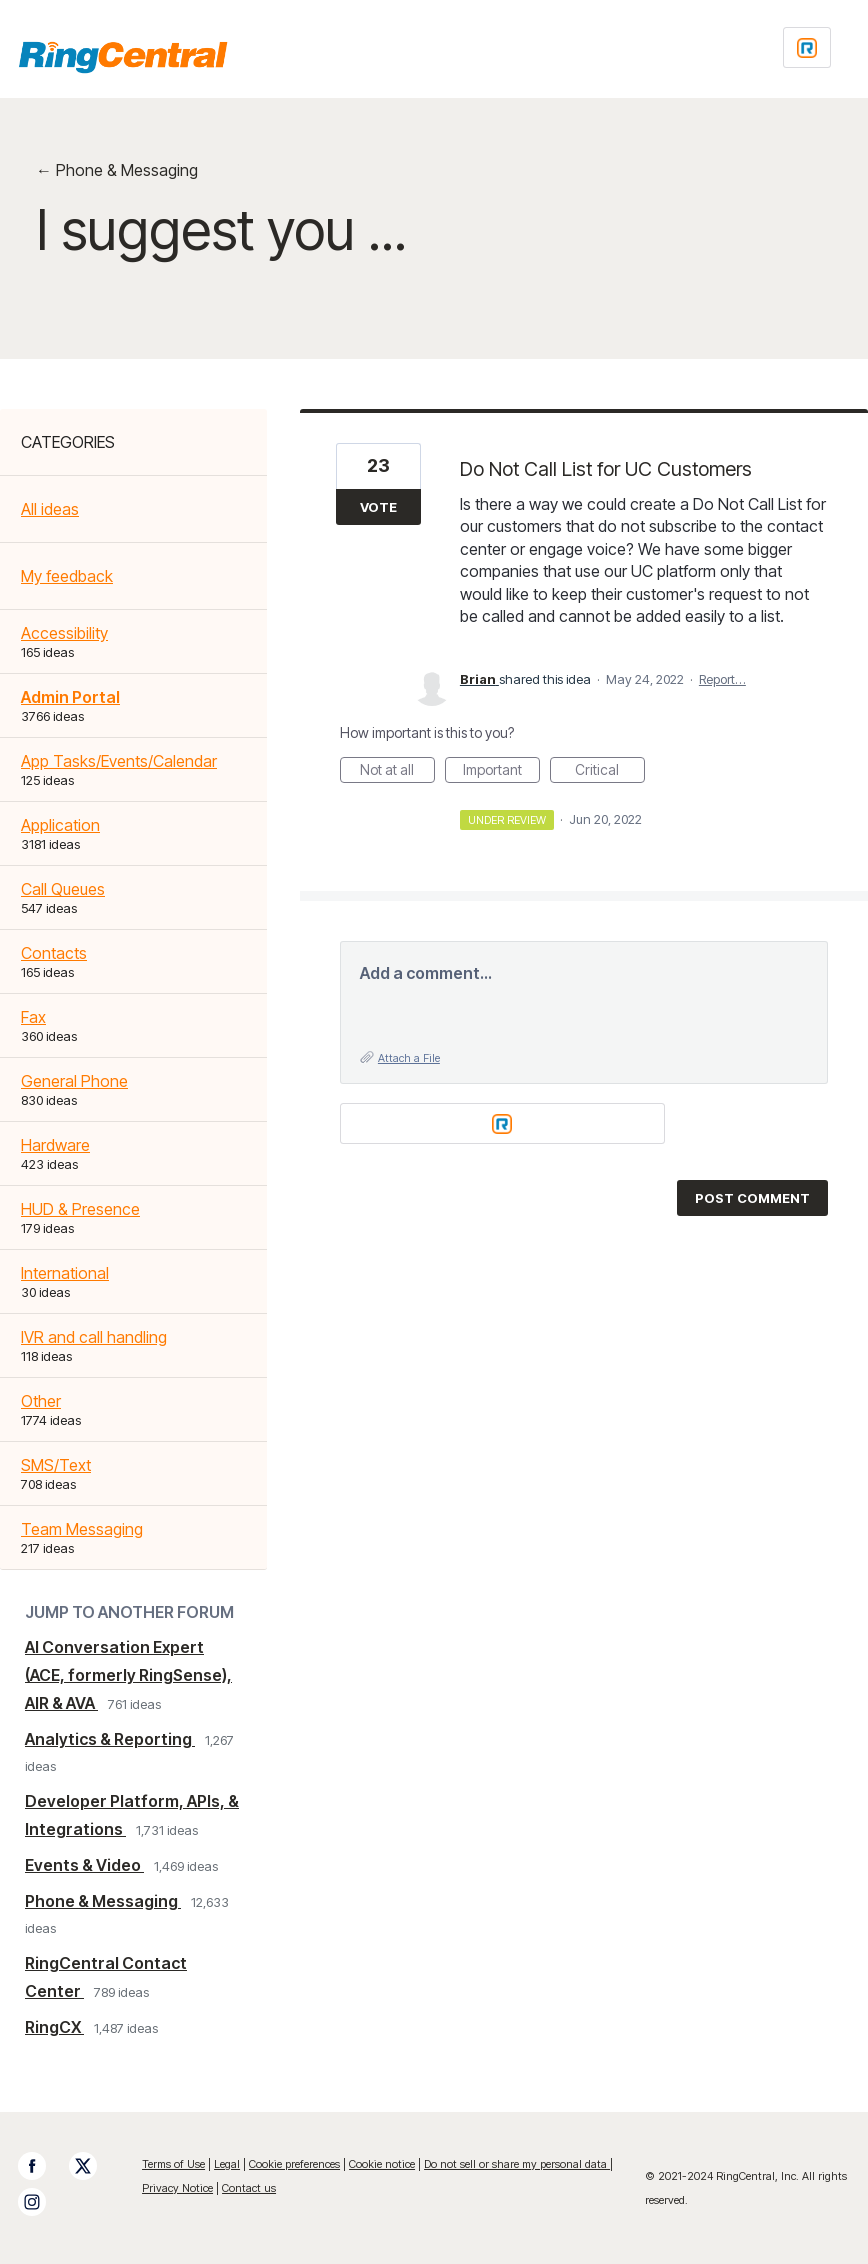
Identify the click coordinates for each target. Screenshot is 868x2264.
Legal (227, 2164)
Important (501, 772)
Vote (378, 507)
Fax (33, 1017)
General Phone (74, 1081)
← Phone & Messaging (117, 170)
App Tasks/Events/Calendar (119, 761)
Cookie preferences (294, 2164)
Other (41, 1401)
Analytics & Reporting (110, 1739)
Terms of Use (173, 2164)
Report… (722, 679)
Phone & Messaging (103, 1901)
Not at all (397, 772)
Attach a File (409, 1058)
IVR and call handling (94, 1337)
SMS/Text (56, 1465)
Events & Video (84, 1865)
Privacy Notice (177, 2188)
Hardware (55, 1145)
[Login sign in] (807, 47)
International (65, 1273)
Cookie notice (382, 2164)
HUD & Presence (80, 1209)
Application (60, 825)
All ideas (50, 509)
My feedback (67, 576)
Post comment (752, 1198)
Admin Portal (70, 697)
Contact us (249, 2188)
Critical (610, 772)
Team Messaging (82, 1529)
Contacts (54, 953)
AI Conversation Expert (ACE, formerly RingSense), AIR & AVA (128, 1675)
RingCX (54, 2027)
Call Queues (63, 889)
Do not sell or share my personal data (517, 2164)
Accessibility (64, 633)
